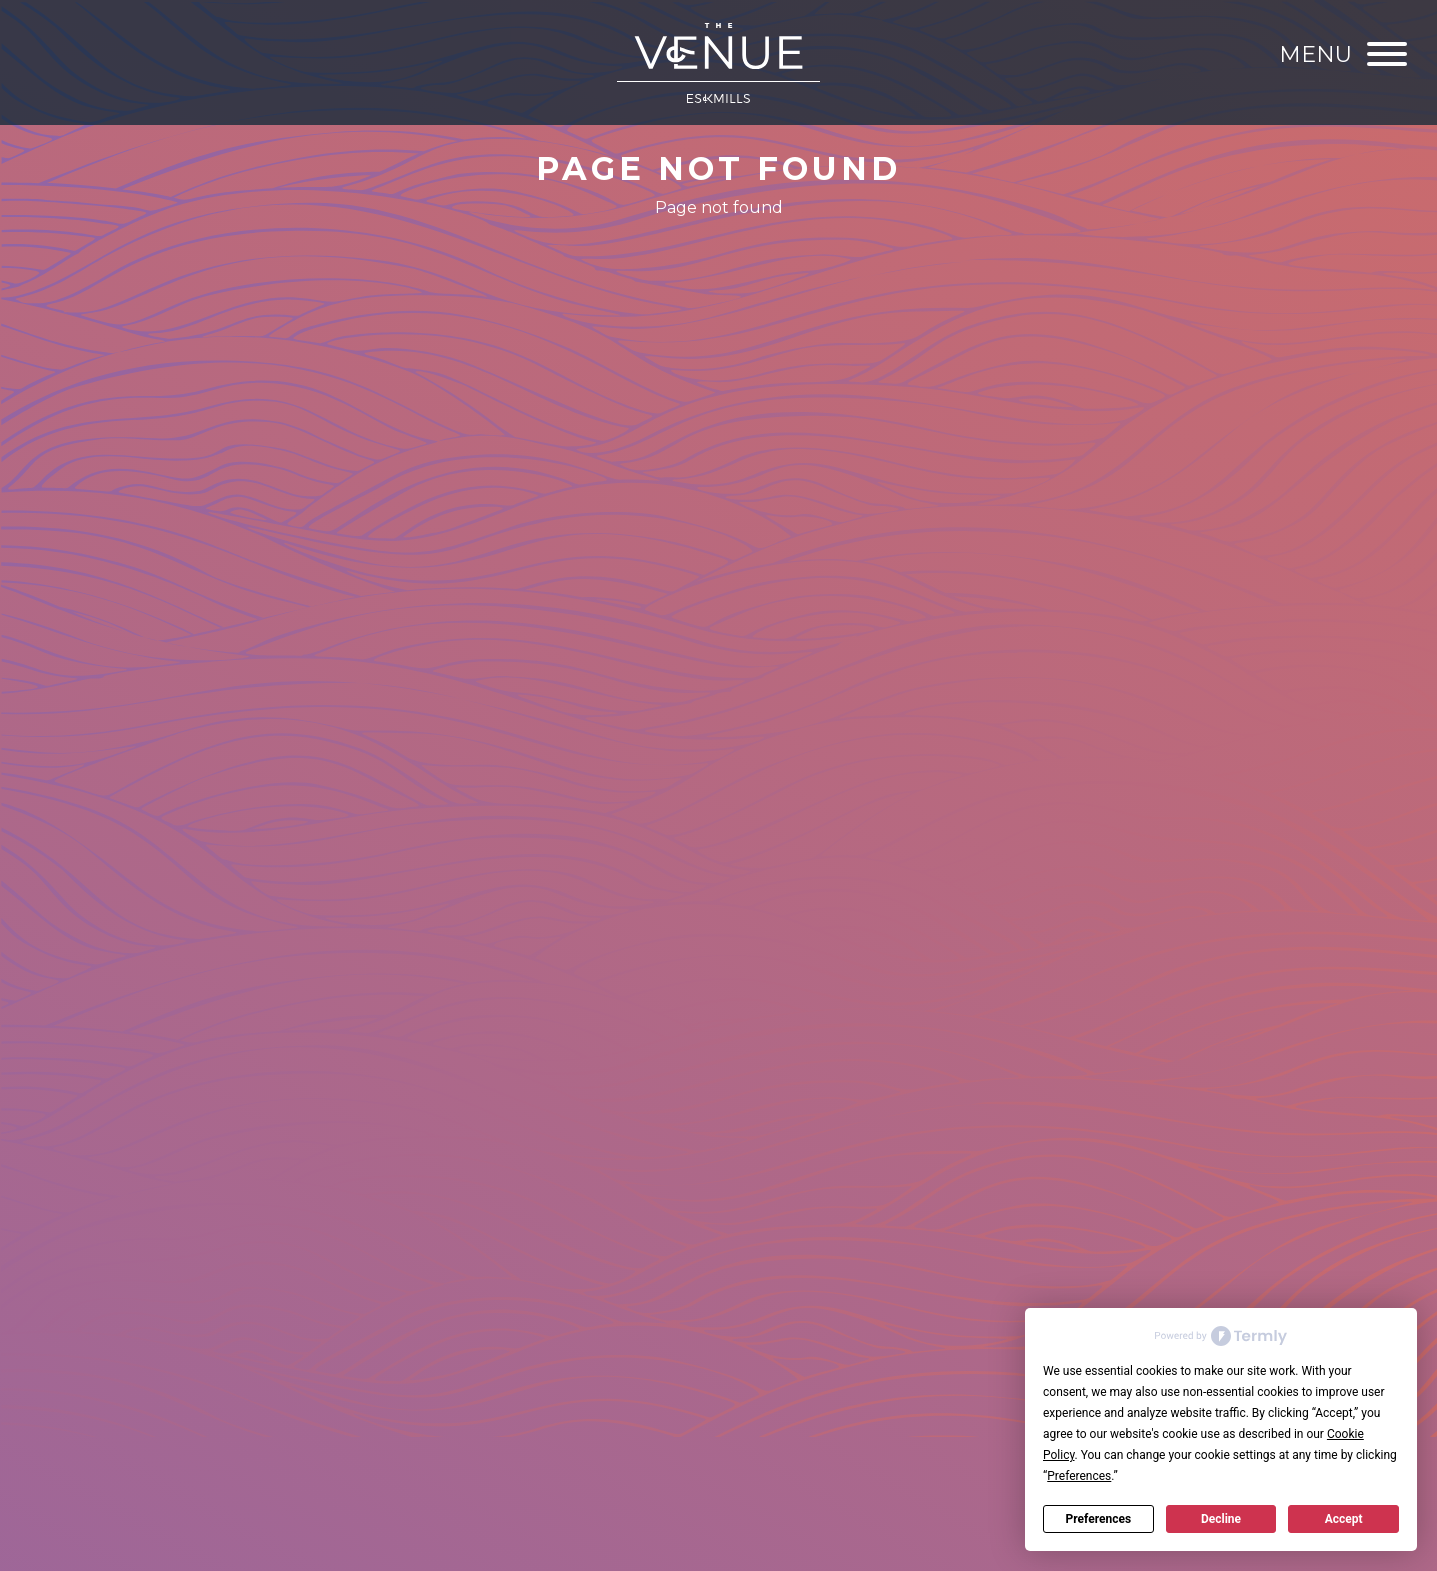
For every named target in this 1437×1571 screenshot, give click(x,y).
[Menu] (1343, 54)
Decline (1221, 1519)
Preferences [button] (1079, 1476)
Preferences (1099, 1519)
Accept (1344, 1519)
